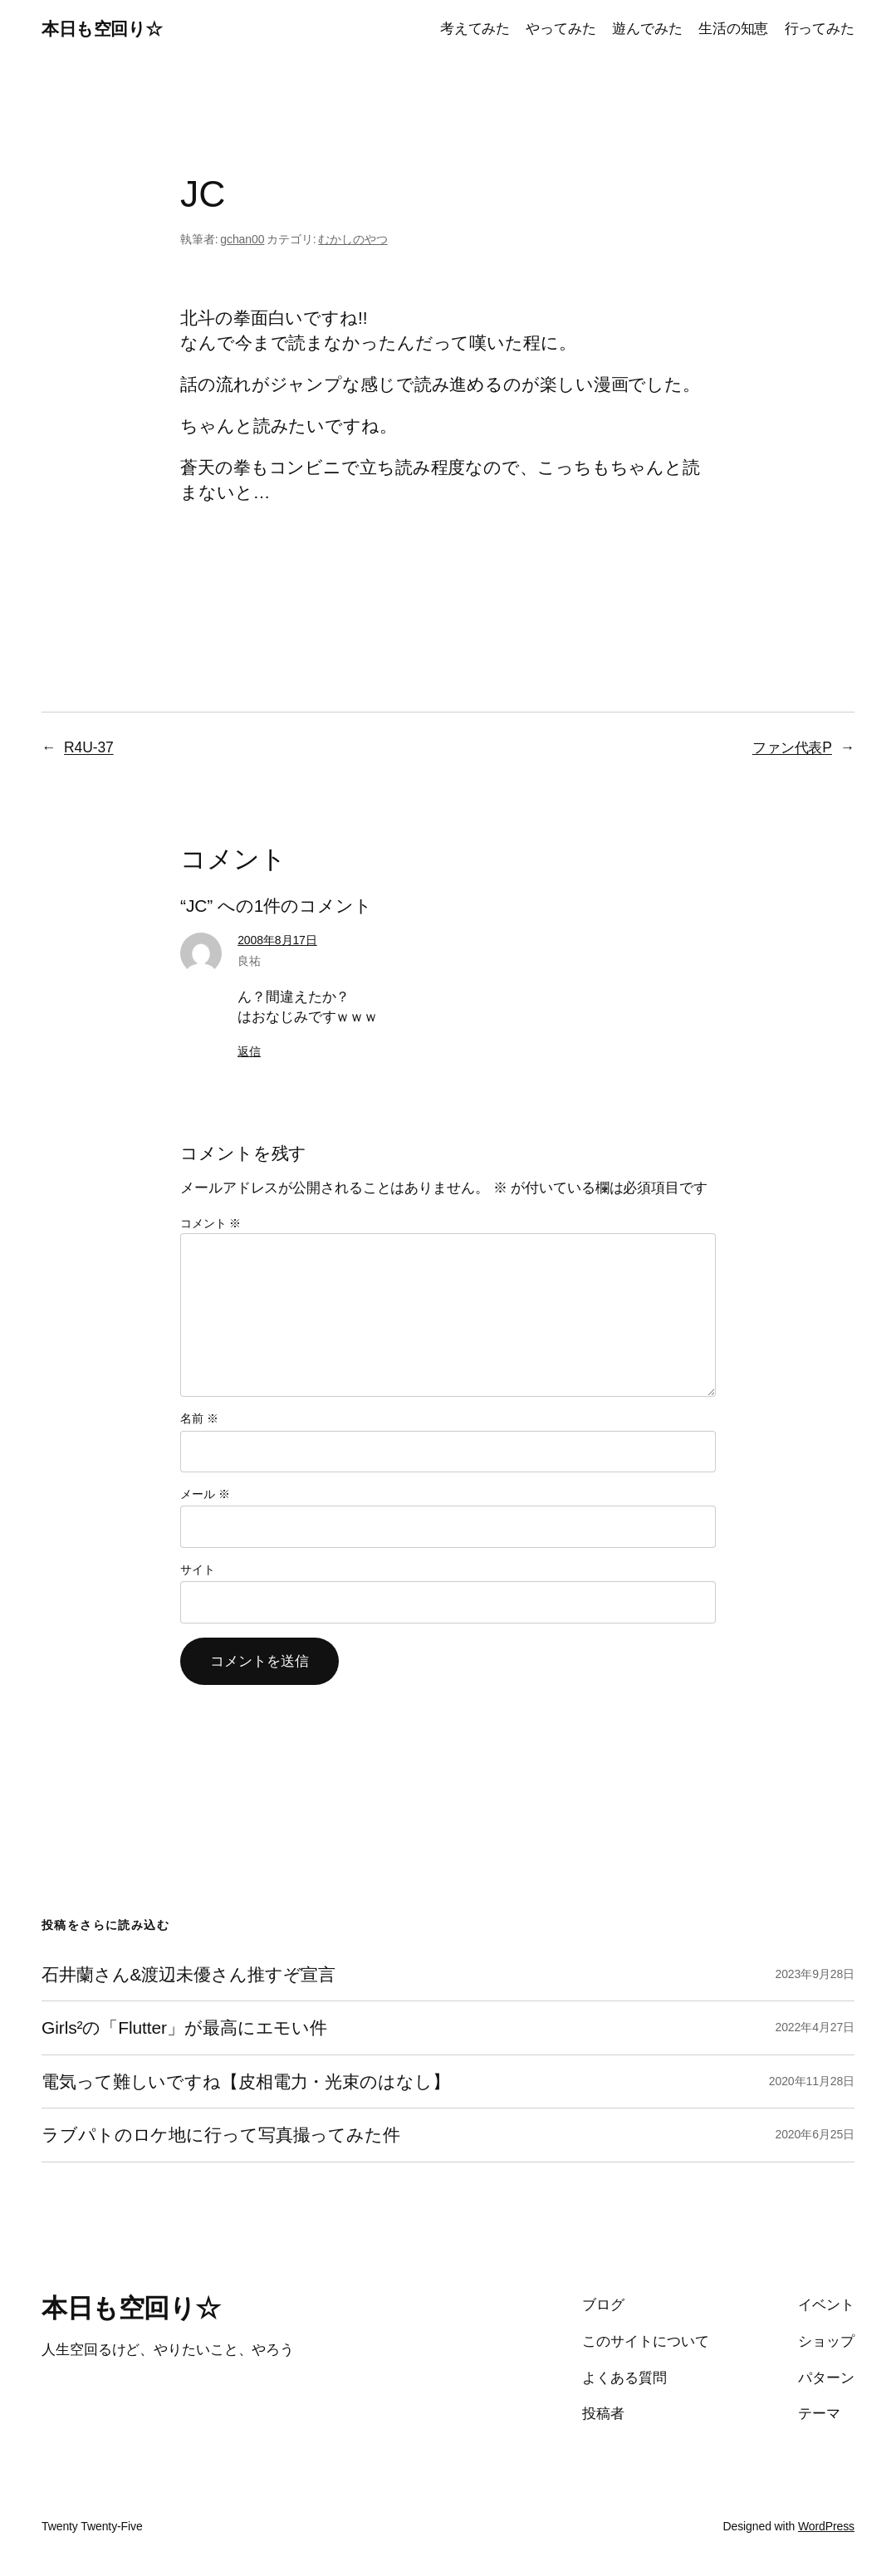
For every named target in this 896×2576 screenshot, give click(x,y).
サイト (197, 1569)
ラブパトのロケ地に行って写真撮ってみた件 (221, 2134)
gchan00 (242, 239)
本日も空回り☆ (102, 28)
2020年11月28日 (811, 2081)
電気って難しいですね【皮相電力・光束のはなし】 (246, 2081)
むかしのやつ (352, 239)
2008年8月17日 (277, 940)
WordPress (826, 2526)
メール (204, 1494)
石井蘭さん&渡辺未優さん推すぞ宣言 (188, 1974)
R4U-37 (89, 747)
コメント (210, 1223)
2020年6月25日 (814, 2134)
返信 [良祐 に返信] (249, 1051)
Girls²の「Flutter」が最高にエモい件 (184, 2027)
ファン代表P (792, 747)
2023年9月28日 (814, 1974)
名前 (199, 1418)
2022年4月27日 (814, 2027)
